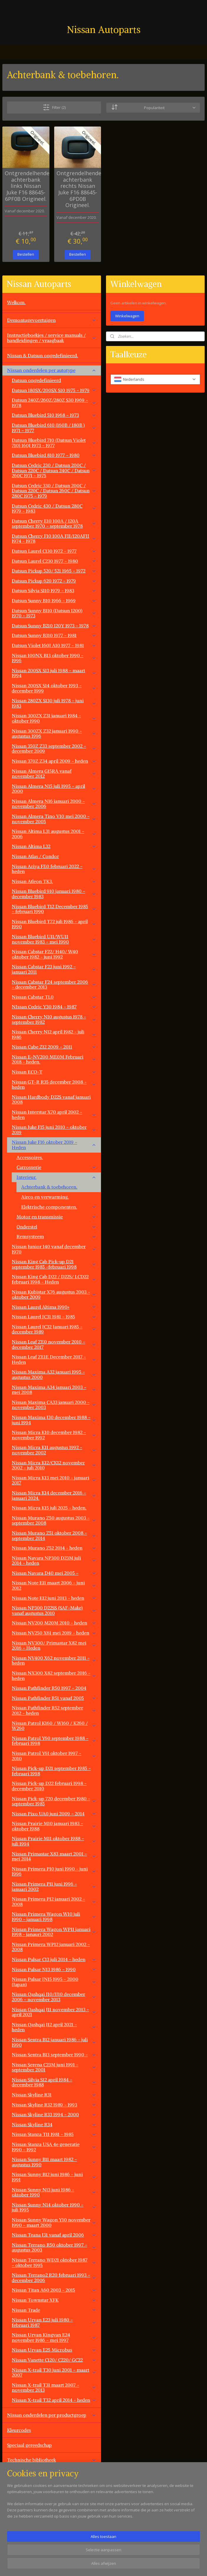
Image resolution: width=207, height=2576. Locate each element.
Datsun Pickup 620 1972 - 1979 (54, 581)
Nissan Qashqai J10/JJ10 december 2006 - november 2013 (54, 1996)
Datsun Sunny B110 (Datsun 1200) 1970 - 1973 (54, 613)
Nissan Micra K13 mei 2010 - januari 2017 (54, 1480)
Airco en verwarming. (45, 1197)
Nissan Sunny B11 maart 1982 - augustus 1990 (54, 2162)
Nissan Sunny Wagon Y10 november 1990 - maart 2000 (54, 2222)
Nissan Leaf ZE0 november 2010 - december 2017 (54, 1344)
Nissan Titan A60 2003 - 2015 (54, 2290)
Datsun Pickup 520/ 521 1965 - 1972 (54, 571)
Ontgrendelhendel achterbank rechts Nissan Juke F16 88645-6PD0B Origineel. (78, 189)
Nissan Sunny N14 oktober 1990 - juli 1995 (54, 2207)
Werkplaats (18, 2475)
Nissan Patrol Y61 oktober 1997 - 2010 (54, 1755)
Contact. (16, 2520)
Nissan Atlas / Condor (35, 856)
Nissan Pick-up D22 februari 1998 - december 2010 (49, 1785)
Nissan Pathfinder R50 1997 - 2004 (49, 1688)
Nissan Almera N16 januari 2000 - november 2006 (54, 803)
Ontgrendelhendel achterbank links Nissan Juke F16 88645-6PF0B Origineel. (26, 186)
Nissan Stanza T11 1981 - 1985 (54, 2134)
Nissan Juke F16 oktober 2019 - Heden (54, 1144)
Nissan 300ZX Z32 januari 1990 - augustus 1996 (54, 733)
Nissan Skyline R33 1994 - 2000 (54, 2114)
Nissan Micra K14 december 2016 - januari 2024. (54, 1495)
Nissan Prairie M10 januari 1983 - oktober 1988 (54, 1826)
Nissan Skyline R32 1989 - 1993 (54, 2105)
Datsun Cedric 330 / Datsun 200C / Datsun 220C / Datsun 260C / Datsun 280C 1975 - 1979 (54, 491)
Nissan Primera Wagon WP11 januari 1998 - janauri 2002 (54, 1931)
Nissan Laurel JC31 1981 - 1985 (54, 1317)
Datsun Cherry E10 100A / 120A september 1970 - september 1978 (54, 523)
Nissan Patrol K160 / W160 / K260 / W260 (54, 1725)
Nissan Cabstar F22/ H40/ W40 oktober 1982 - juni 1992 (54, 954)
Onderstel (56, 1227)
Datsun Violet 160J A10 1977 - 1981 (54, 645)
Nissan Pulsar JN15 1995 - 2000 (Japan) (54, 1981)
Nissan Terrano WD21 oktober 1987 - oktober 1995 (54, 2262)
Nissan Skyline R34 (54, 2124)
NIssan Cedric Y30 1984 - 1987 (54, 1007)
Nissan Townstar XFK (54, 2300)
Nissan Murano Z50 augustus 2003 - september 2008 (54, 1520)
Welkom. (16, 302)
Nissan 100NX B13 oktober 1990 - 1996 (54, 658)
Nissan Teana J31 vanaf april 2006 (54, 2235)
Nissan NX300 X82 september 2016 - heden (54, 1675)
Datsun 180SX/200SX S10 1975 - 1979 (54, 390)
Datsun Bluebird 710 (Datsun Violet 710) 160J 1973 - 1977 (54, 442)
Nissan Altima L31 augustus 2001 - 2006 (54, 833)
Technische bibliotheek (51, 2460)
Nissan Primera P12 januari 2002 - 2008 (54, 1901)
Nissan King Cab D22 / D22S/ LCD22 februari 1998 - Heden (54, 1279)
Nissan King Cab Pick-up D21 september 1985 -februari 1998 (54, 1264)
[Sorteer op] (153, 107)
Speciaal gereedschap (29, 2445)
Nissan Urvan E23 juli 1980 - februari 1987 (54, 2322)
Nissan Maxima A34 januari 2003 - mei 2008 (54, 1389)
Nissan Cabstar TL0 (54, 997)
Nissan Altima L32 (54, 846)
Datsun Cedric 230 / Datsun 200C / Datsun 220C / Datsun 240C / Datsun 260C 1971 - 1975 (54, 470)
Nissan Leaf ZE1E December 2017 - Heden (54, 1359)
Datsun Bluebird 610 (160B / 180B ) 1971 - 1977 (54, 427)
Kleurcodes (19, 2430)
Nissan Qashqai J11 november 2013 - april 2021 (54, 2012)
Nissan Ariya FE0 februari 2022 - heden (54, 868)
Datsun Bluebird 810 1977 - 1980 (54, 455)
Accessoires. (29, 1157)
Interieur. (56, 1177)
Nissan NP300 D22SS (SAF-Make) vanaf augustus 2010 (54, 1610)
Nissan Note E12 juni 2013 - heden (54, 1598)
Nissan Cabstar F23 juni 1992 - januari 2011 (54, 969)
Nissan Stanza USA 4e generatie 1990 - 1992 (54, 2146)
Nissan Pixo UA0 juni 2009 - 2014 (54, 1814)
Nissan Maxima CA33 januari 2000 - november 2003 (54, 1404)
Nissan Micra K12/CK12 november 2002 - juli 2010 (54, 1465)
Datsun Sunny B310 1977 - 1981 (54, 635)
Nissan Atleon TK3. (54, 881)
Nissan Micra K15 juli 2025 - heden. (49, 1508)
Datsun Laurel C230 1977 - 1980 (54, 561)
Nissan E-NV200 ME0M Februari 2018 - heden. (54, 1059)
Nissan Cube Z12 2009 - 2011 (54, 1047)
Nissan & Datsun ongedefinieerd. (42, 355)
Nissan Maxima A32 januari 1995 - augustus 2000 (54, 1374)
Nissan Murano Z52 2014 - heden (54, 1548)
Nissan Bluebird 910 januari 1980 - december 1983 (54, 893)
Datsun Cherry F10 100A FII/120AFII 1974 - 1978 (54, 538)
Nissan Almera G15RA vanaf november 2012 (54, 773)
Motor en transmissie (56, 1217)
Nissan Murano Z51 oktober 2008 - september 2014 (54, 1535)
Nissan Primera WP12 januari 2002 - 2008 (51, 1946)
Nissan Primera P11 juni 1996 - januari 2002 (54, 1886)
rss (137, 2565)
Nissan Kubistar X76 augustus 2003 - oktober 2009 (54, 1294)
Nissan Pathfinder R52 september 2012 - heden (54, 1710)
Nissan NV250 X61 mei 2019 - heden (54, 1633)
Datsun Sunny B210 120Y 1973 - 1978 (54, 626)
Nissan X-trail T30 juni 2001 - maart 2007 (54, 2372)
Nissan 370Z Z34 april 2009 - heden (54, 761)
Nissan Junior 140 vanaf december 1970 (54, 1249)
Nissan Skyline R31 (54, 2095)
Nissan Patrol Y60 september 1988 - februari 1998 (54, 1740)
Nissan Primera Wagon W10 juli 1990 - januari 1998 (54, 1916)
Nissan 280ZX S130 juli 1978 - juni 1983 (54, 703)
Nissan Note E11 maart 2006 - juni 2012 (54, 1585)
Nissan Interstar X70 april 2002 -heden (54, 1114)
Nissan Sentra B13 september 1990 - (54, 2054)
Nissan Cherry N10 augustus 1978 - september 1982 (54, 1019)
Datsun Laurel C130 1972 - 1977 (54, 551)
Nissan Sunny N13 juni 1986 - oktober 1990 (54, 2192)
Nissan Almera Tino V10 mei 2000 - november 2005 (54, 818)
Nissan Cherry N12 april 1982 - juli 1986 (54, 1034)
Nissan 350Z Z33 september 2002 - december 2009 (54, 748)
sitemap (125, 2565)
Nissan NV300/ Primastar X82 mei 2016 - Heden (54, 1645)
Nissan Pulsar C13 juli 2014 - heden (54, 1959)
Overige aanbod (24, 2505)
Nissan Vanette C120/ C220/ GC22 (54, 2360)
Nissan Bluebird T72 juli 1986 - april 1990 (54, 924)
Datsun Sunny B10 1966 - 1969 (54, 600)
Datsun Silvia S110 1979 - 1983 (54, 590)
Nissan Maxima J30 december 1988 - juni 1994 (54, 1419)
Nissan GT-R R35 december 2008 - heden (54, 1084)
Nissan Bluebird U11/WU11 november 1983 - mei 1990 (54, 939)
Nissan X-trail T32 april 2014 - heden (54, 2400)
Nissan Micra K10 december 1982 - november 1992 (54, 1434)
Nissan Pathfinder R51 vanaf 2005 (54, 1698)
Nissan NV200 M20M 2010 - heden (54, 1623)
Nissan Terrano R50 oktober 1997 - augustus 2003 (54, 2247)
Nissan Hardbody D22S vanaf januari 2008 (51, 1099)
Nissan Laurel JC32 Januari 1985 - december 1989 (54, 1329)
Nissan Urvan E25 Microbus (54, 2350)
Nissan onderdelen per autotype (51, 370)
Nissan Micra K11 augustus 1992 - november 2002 (54, 1450)
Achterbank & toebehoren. (49, 1187)
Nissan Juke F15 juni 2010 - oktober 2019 (54, 1129)
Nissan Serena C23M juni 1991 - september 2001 (54, 2067)
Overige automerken (51, 2490)
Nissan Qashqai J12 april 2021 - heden (54, 2027)
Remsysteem (56, 1236)
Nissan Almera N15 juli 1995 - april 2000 (54, 788)
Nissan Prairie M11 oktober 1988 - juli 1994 (54, 1841)
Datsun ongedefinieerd (36, 380)
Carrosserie (56, 1167)
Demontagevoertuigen (51, 320)
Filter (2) (54, 107)
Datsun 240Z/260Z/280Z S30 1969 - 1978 (54, 402)
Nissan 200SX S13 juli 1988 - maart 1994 (54, 673)
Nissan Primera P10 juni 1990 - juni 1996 (54, 1871)
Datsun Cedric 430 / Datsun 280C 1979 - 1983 (54, 508)
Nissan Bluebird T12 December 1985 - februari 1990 (54, 909)
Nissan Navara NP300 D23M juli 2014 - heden (54, 1560)
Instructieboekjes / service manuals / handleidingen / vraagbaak (51, 337)
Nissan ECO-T (54, 1072)
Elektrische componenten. (58, 1207)
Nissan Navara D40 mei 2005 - (54, 1573)
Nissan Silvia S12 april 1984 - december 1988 (54, 2082)
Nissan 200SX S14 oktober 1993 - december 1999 (54, 688)
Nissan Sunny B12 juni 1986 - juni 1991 (54, 2177)
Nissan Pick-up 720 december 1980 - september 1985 (54, 1801)
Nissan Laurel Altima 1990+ (54, 1307)
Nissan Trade (54, 2310)
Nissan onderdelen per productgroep (51, 2415)
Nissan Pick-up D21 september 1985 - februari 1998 (51, 1770)
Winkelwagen (127, 316)
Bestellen (25, 254)
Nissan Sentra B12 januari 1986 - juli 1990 (54, 2042)
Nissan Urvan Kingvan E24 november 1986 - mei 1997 (54, 2337)
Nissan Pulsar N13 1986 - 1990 (54, 1969)
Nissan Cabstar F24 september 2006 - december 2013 (54, 984)
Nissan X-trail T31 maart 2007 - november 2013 (54, 2387)
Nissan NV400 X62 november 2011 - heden (54, 1660)
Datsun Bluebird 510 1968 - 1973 (54, 415)
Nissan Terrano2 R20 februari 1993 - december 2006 (54, 2277)
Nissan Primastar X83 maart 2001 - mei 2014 (54, 1856)
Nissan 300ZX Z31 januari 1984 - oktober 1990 (54, 718)
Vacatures (17, 2535)
